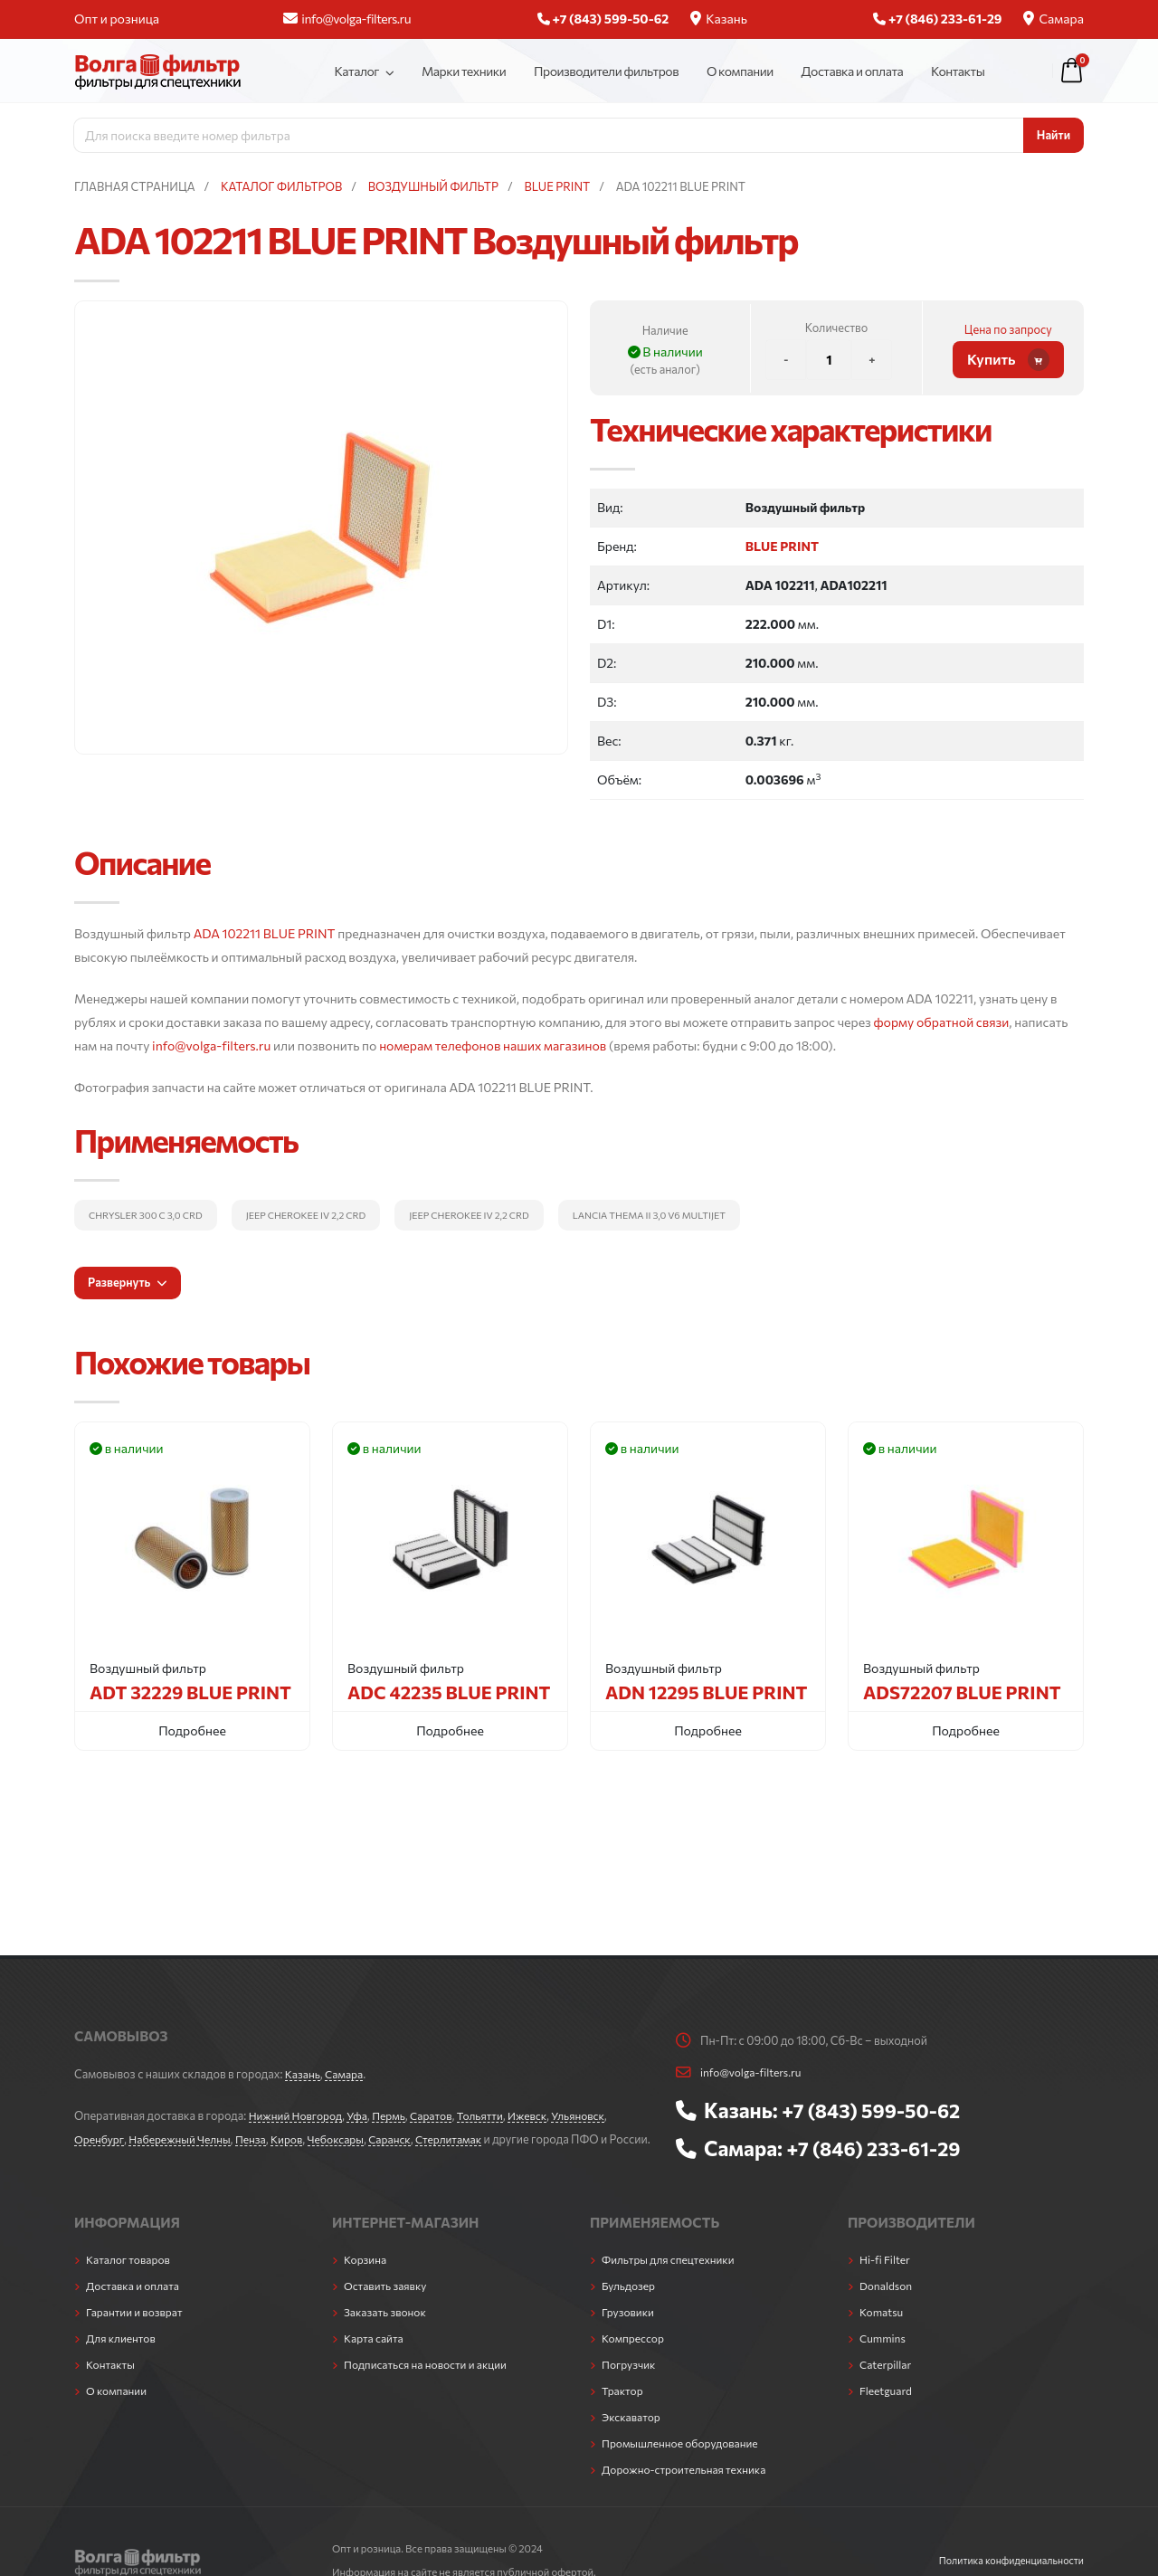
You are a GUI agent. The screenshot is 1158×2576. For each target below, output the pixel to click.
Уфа (363, 2115)
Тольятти (492, 2115)
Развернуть (127, 1282)
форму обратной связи (942, 1022)
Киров (297, 2139)
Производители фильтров (606, 71)
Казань (718, 18)
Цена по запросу (1008, 329)
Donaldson (887, 2303)
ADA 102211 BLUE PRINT (265, 933)
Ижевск (542, 2115)
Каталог (356, 71)
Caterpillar (887, 2382)
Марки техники (464, 71)
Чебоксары (349, 2139)
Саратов (441, 2115)
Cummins (883, 2356)
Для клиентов (122, 2356)
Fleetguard (887, 2408)
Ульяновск (595, 2115)
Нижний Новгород (298, 2115)
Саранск (406, 2139)
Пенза (259, 2139)
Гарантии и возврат (137, 2330)
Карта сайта (375, 2356)
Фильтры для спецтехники (672, 2277)
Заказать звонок (387, 2330)
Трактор (623, 2408)
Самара (1053, 18)
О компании (740, 71)
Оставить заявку (388, 2303)
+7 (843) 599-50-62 (876, 2110)
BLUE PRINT (782, 546)
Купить (1008, 359)
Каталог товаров (130, 2277)
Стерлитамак (467, 2139)
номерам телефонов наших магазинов (492, 1045)
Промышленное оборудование (684, 2461)
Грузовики (629, 2330)
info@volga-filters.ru (347, 18)
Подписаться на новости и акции (430, 2382)
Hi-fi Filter (886, 2277)
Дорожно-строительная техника (688, 2487)
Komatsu (882, 2330)
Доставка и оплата (853, 71)
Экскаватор (633, 2435)
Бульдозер (630, 2303)
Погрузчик (630, 2382)
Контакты (957, 71)
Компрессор (635, 2356)
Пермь (396, 2115)
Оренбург (100, 2139)
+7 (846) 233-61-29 (878, 2148)
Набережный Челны (185, 2139)
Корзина (366, 2277)
